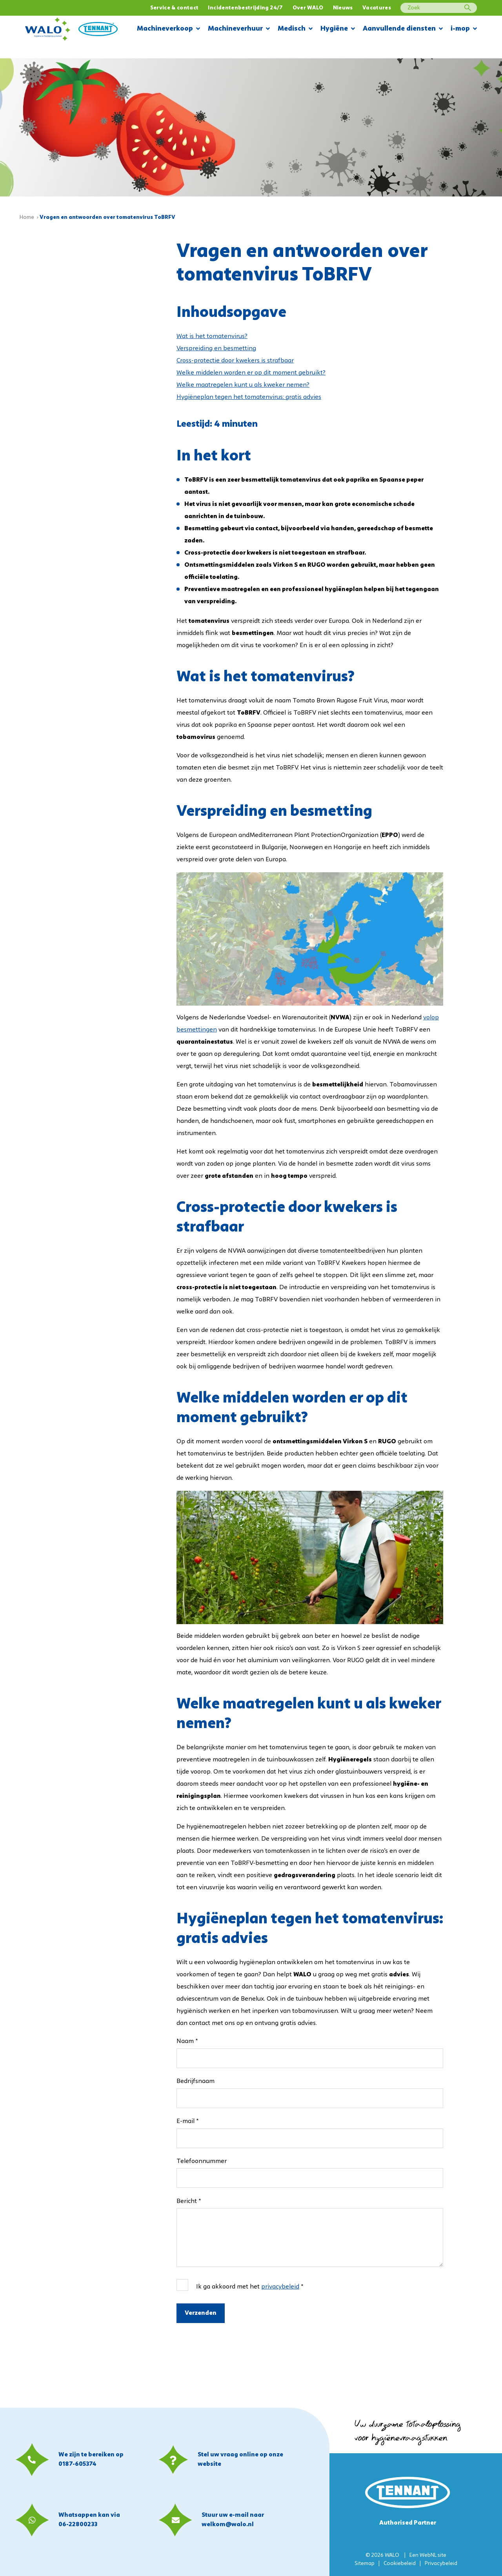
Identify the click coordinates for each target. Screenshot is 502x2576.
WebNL (428, 2555)
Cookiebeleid (400, 2564)
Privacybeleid (441, 2564)
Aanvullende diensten (403, 29)
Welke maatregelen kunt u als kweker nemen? (242, 385)
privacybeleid (280, 2287)
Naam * (187, 2041)
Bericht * (188, 2201)
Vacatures (376, 8)
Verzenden (200, 2313)
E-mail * (187, 2121)
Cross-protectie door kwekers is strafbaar (235, 361)
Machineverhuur (239, 29)
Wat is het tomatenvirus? (211, 336)
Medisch (295, 29)
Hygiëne (337, 29)
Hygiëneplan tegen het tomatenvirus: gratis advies (248, 397)
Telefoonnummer (201, 2161)
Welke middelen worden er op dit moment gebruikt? (251, 373)
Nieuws (343, 8)
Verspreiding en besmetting (216, 349)
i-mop (464, 29)
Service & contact (174, 8)
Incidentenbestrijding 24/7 (245, 8)
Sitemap (365, 2564)
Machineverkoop (168, 29)
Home (27, 217)
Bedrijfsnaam (195, 2081)
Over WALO (308, 8)
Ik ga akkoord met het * (249, 2287)
